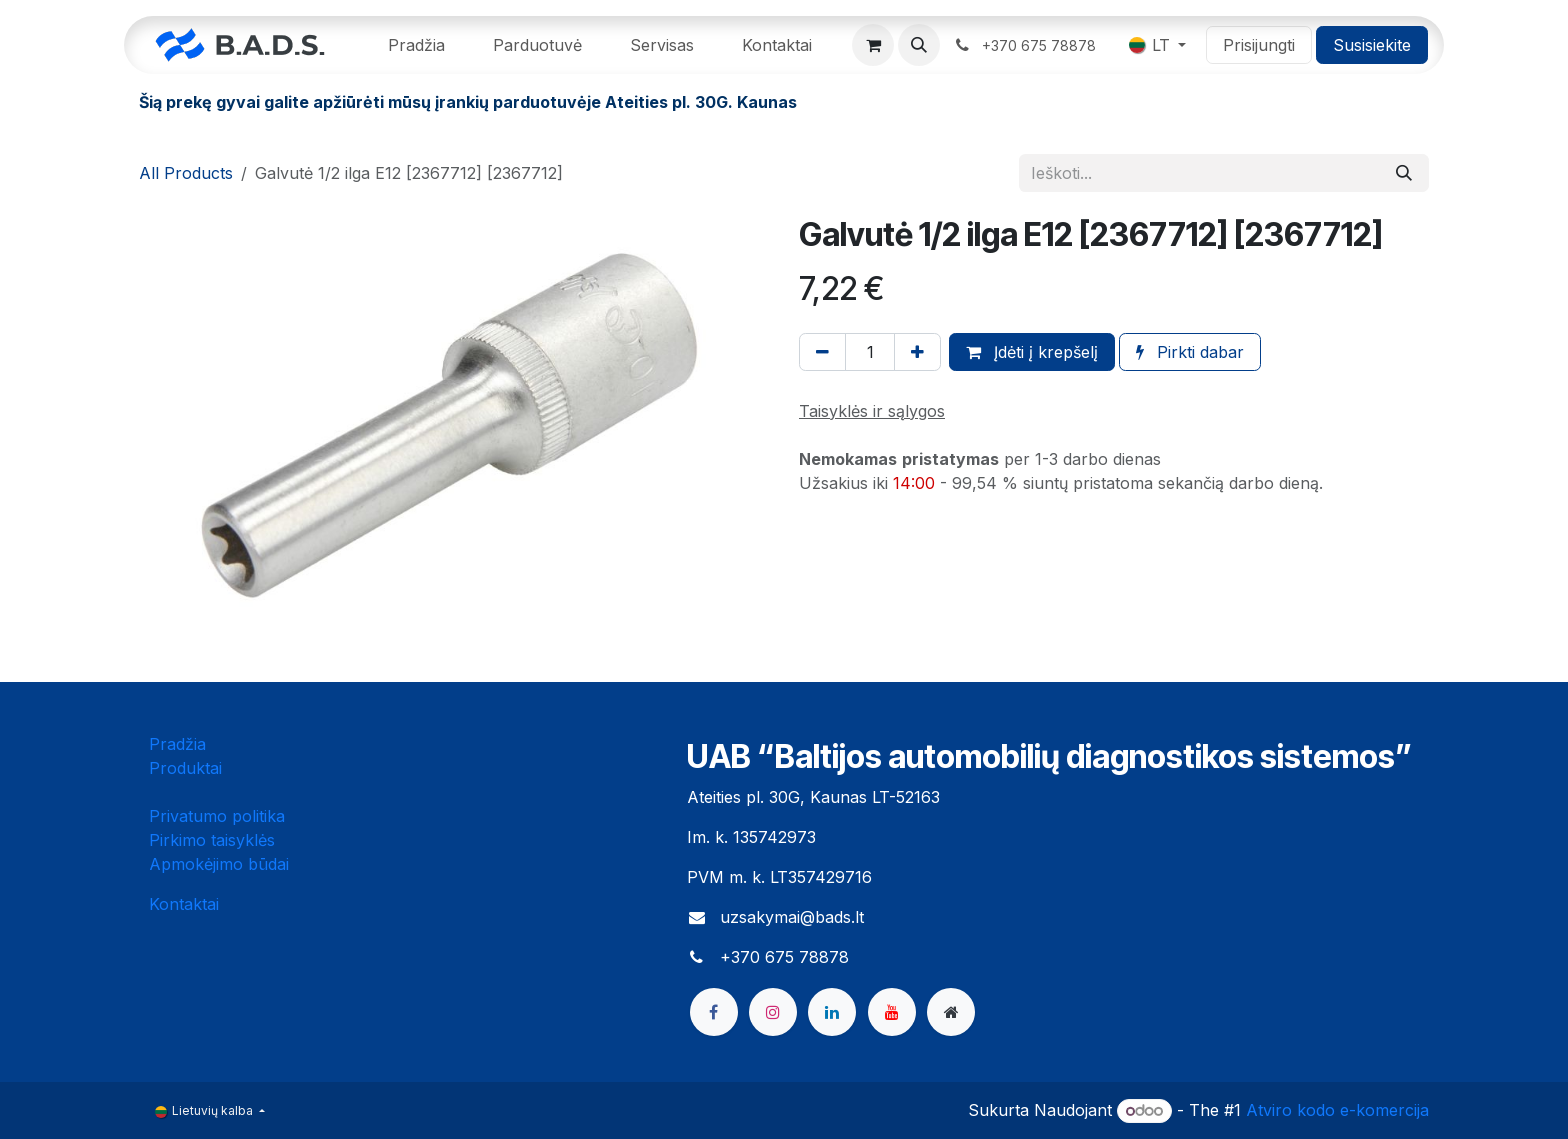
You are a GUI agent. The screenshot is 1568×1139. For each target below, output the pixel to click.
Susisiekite (1372, 45)
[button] (919, 45)
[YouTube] (892, 1012)
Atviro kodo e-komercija (1337, 1110)
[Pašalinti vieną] (822, 352)
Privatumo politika (217, 816)
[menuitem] (416, 45)
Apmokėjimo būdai (219, 864)
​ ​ (1026, 45)
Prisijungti (1259, 45)
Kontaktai (184, 904)
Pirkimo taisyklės (212, 840)
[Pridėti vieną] (917, 352)
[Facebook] (714, 1012)
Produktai (185, 768)
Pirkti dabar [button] (1190, 352)
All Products (186, 173)
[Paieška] (1404, 173)
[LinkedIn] (832, 1012)
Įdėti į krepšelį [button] (1032, 352)
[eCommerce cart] (873, 45)
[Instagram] (773, 1012)
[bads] (951, 1012)
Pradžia (177, 744)
